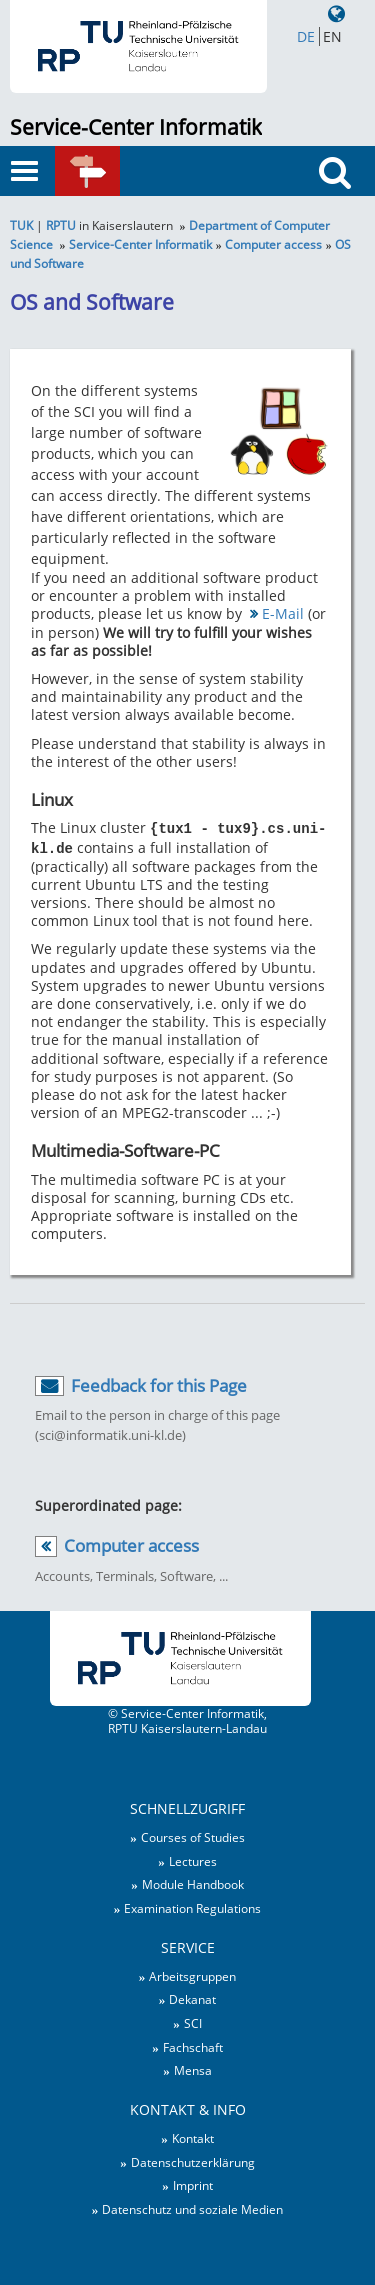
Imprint (193, 2183)
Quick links (115, 180)
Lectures (193, 1859)
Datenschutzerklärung (193, 2160)
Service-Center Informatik (136, 127)
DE (306, 36)
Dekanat (192, 1997)
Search (342, 208)
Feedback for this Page (159, 1383)
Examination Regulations (192, 1906)
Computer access (273, 244)
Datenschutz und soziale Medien (192, 2207)
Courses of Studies (193, 1835)
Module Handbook (193, 1882)
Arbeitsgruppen (192, 1974)
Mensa (193, 2068)
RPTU (61, 225)
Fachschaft (193, 2045)
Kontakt (193, 2136)
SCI (193, 2021)
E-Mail (283, 613)
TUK (21, 225)
